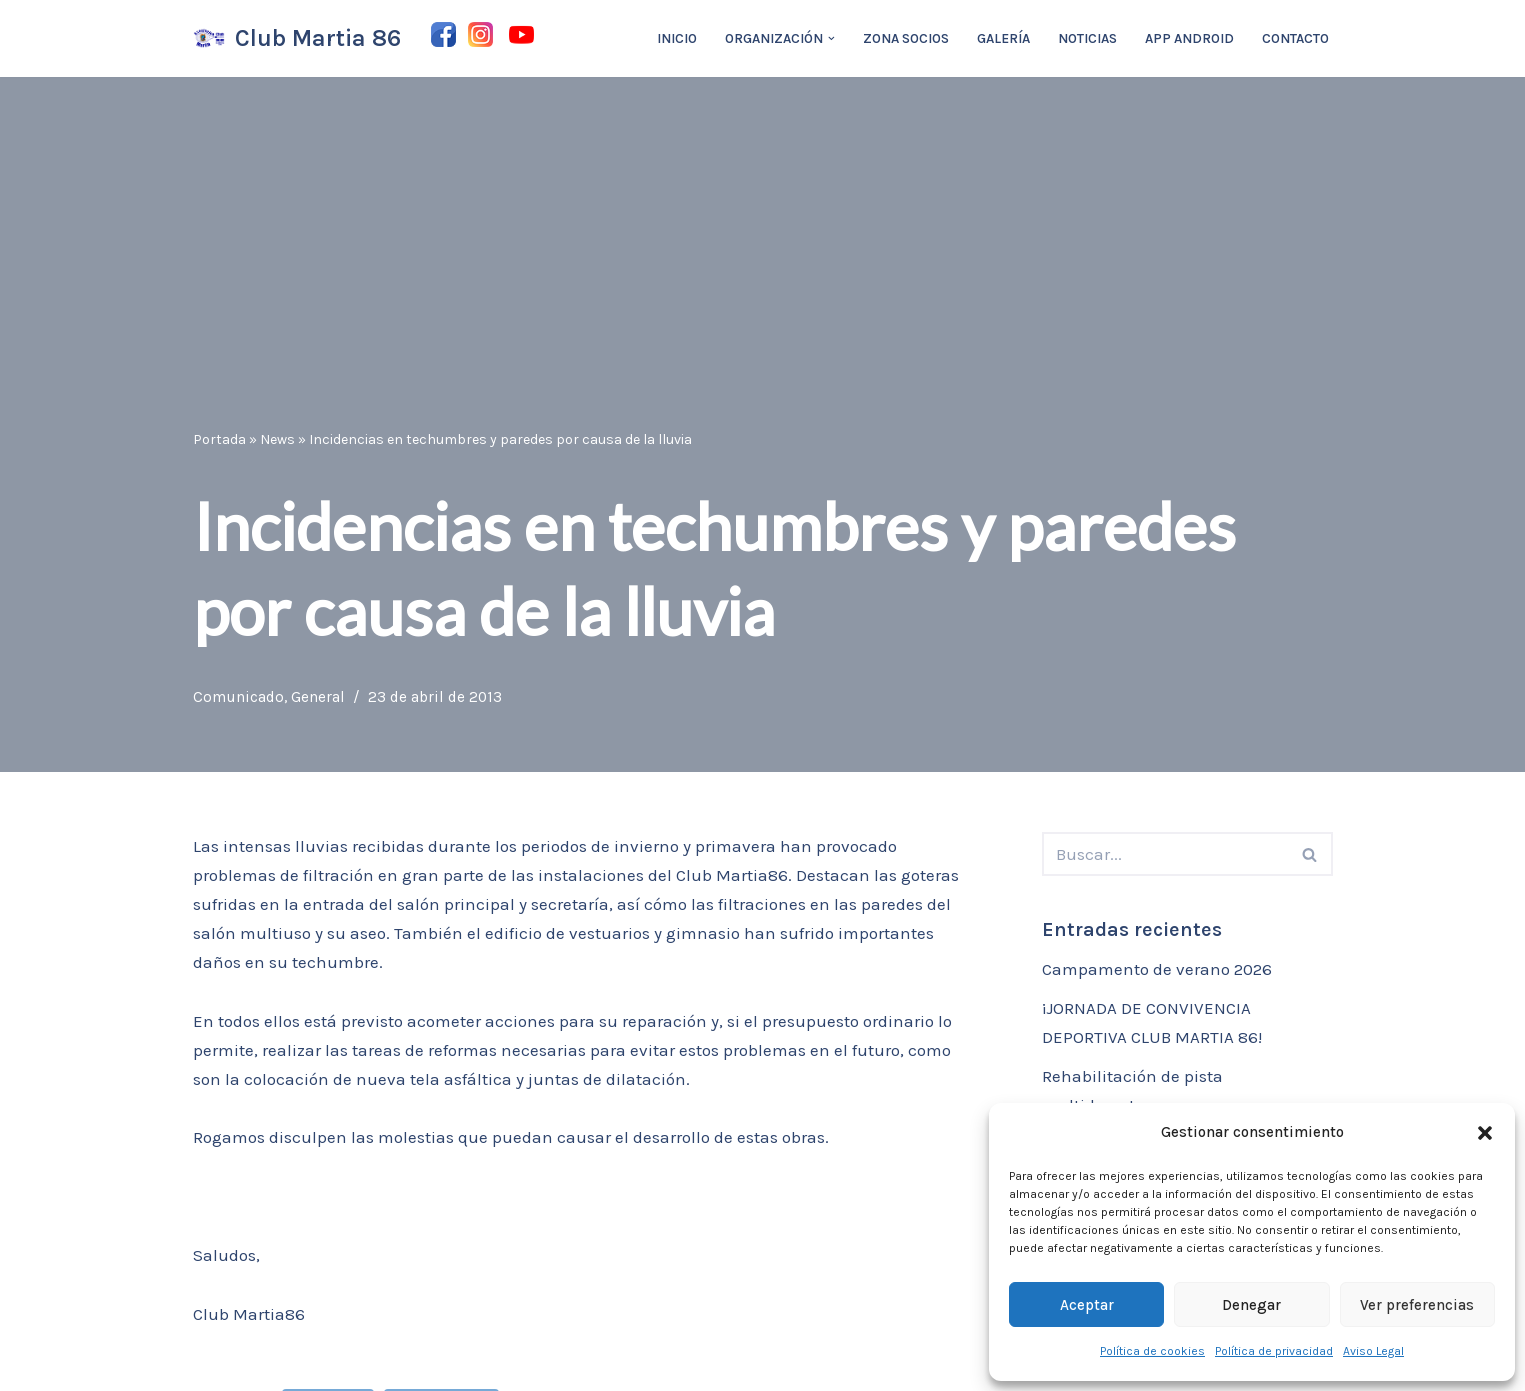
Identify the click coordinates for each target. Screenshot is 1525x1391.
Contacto (1295, 38)
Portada (219, 439)
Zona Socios (906, 38)
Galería (1003, 38)
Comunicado (238, 697)
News (277, 439)
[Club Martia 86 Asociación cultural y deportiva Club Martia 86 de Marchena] (297, 38)
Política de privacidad (1274, 1351)
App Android (1189, 38)
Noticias (1087, 38)
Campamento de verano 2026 (1157, 969)
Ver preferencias (1417, 1305)
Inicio (677, 38)
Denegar (1251, 1305)
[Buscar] (1165, 854)
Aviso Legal (1373, 1351)
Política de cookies (1152, 1351)
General (318, 697)
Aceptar (1087, 1305)
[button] (1485, 1133)
